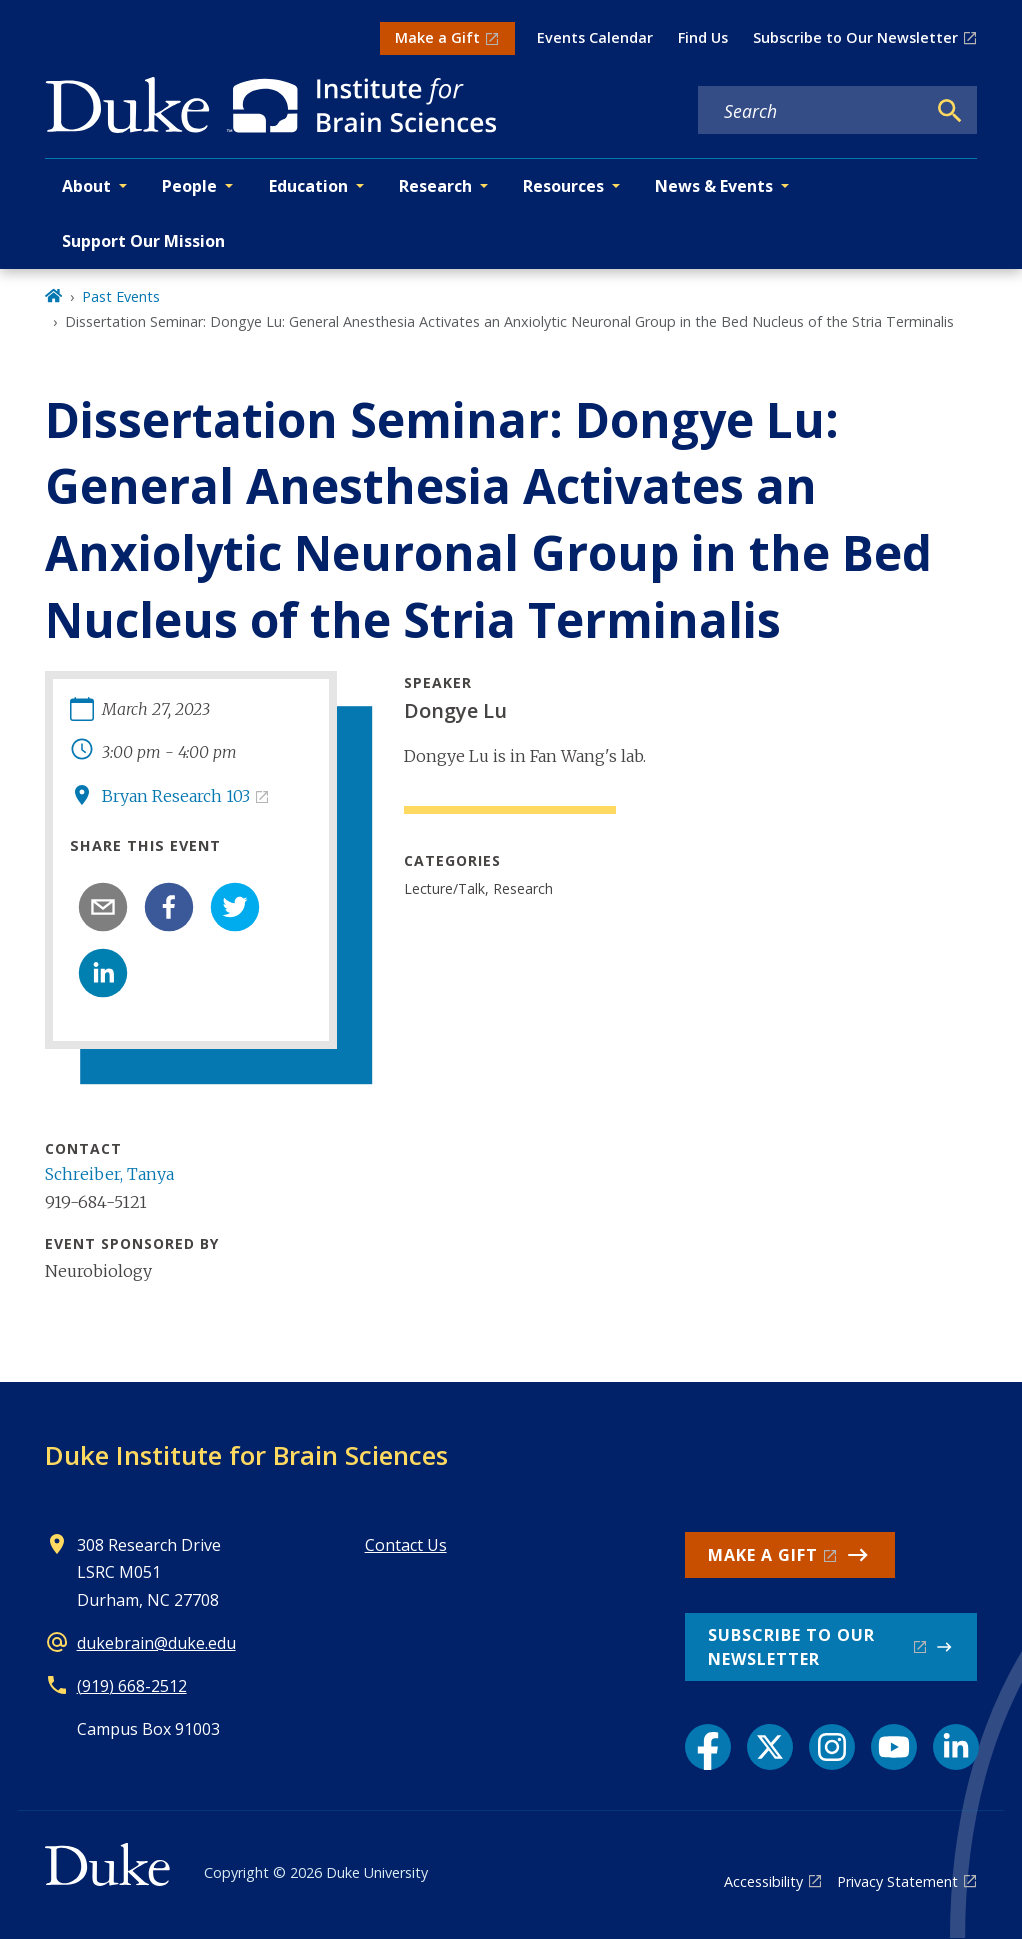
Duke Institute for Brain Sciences (246, 1455)
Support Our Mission (143, 241)
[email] (103, 907)
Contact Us (406, 1545)
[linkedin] (103, 973)
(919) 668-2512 (132, 1686)
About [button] (86, 186)
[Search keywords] (812, 111)
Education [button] (308, 186)
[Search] (950, 111)
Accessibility (763, 1881)
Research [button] (435, 186)
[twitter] (235, 907)
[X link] (770, 1747)
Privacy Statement (897, 1881)
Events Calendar (595, 37)
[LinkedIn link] (956, 1747)
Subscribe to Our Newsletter (855, 37)
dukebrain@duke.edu (156, 1643)
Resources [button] (563, 186)
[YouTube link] (894, 1747)
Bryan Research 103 (176, 796)
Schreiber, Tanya (109, 1174)
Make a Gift (437, 37)
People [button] (189, 186)
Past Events (121, 296)
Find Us (703, 37)
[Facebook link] (708, 1747)
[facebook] (169, 907)
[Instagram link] (832, 1747)
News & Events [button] (714, 186)
